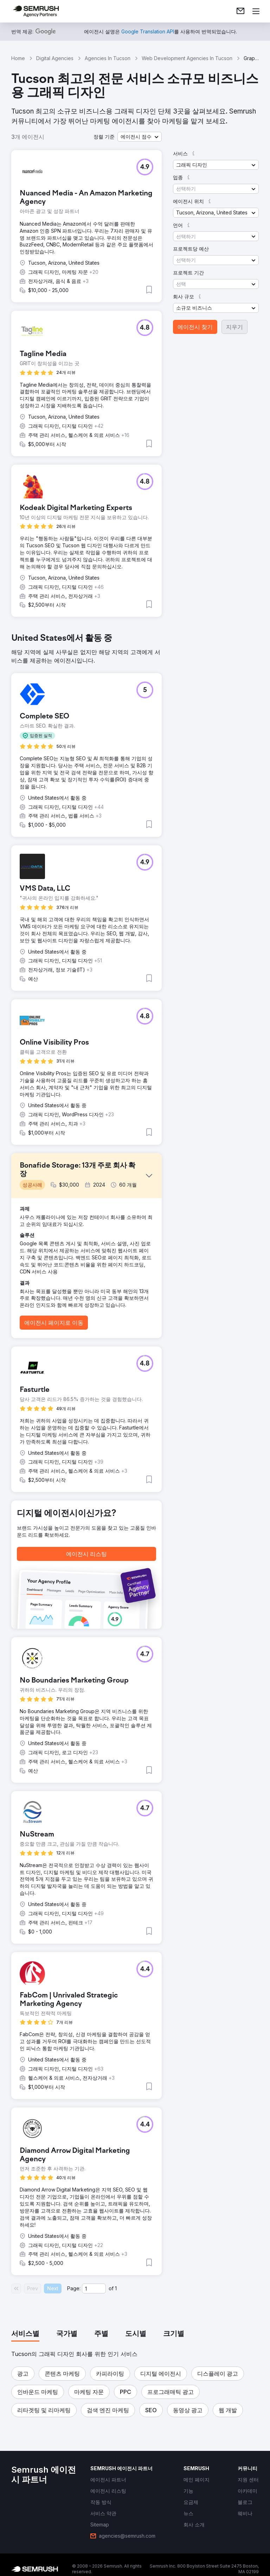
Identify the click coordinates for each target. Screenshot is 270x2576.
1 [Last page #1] (116, 2288)
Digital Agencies (54, 58)
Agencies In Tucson (107, 58)
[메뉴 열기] (256, 11)
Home (18, 58)
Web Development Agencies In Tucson (187, 58)
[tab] (25, 2334)
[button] (139, 137)
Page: (74, 2288)
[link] (240, 11)
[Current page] (93, 2288)
